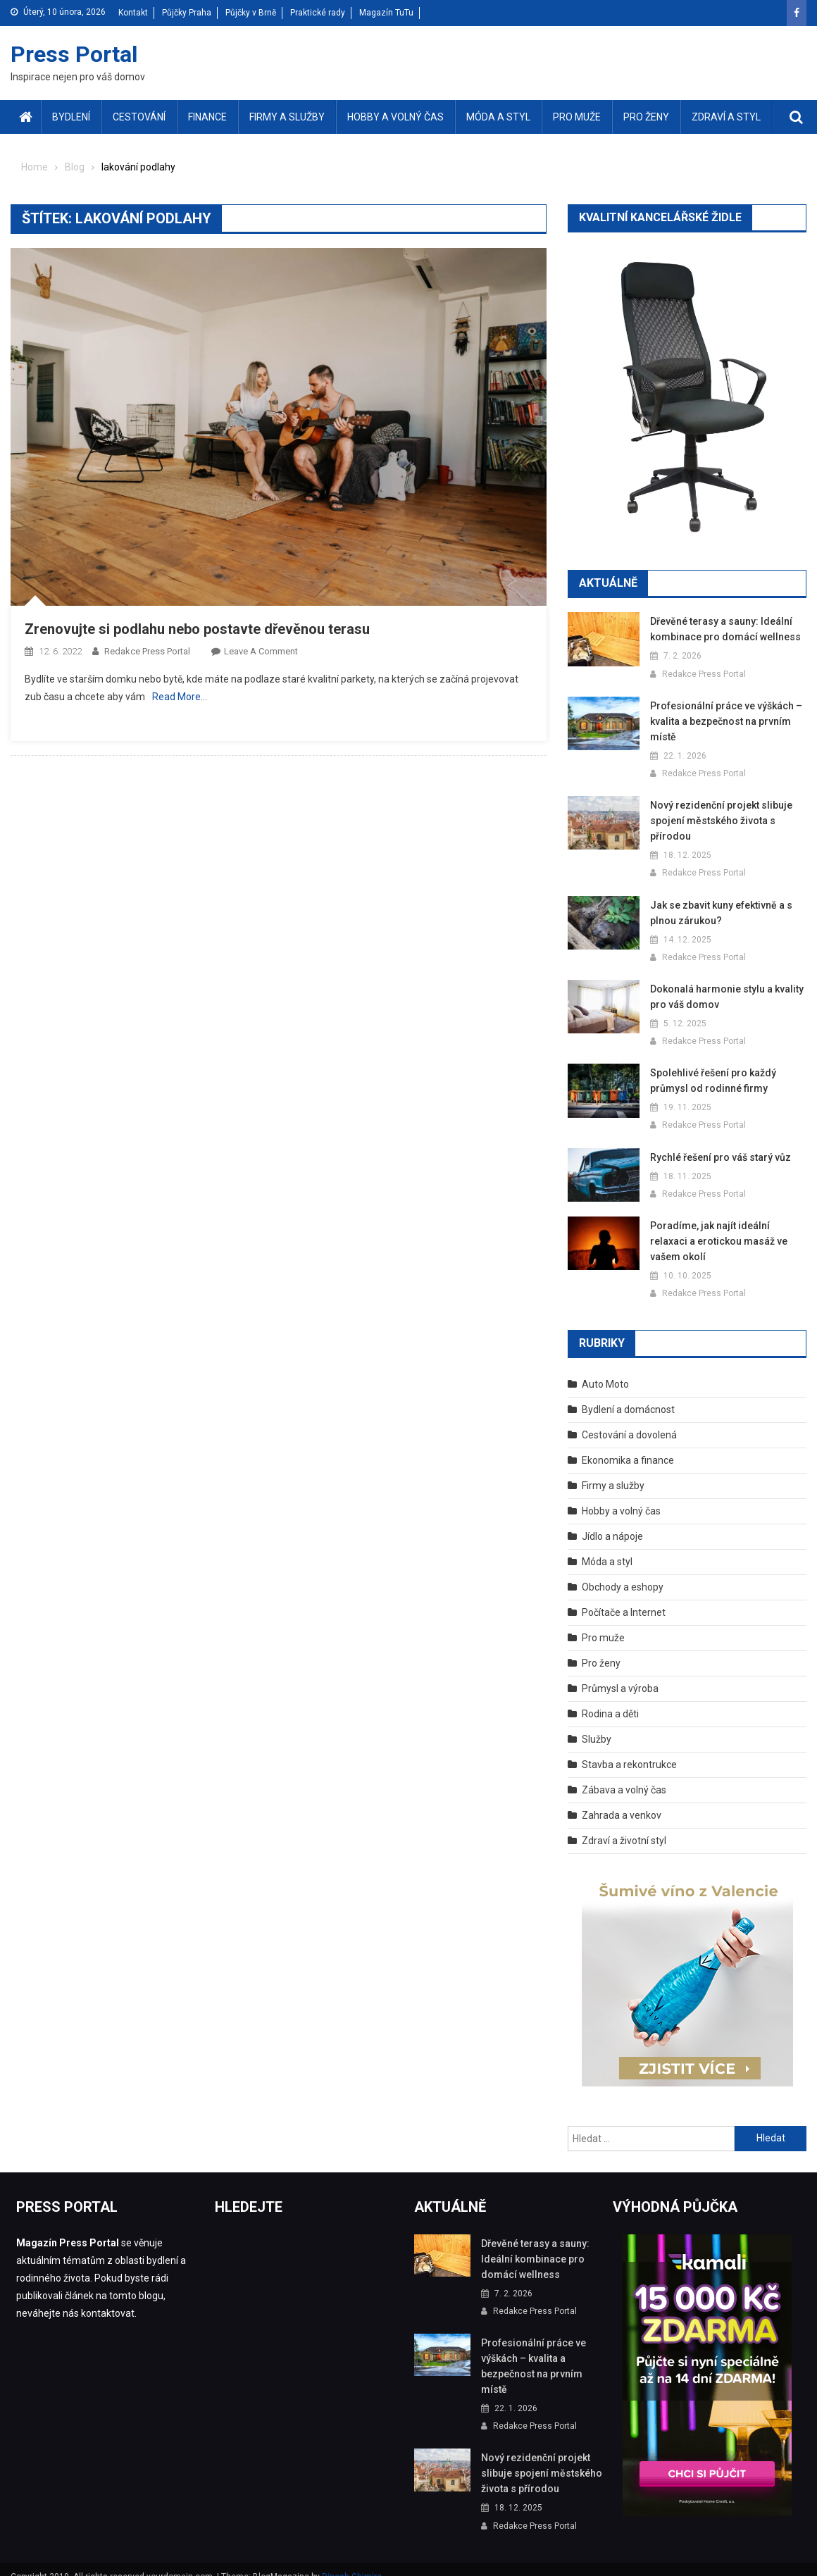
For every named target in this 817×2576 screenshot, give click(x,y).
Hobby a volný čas (395, 117)
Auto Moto (605, 1368)
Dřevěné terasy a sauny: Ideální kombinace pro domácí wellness (721, 629)
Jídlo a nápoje (612, 1520)
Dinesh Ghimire (352, 2561)
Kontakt (133, 13)
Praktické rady (317, 13)
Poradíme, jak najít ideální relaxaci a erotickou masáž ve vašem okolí (724, 1233)
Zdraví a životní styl (624, 1825)
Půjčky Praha (186, 13)
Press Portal (74, 54)
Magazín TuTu (386, 13)
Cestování (139, 117)
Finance (207, 117)
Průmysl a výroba (620, 1673)
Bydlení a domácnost (628, 1394)
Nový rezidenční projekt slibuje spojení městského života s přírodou (717, 820)
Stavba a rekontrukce (629, 1749)
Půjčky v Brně (250, 13)
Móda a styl (498, 117)
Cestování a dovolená (629, 1419)
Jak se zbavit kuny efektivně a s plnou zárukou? (720, 913)
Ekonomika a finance (628, 1444)
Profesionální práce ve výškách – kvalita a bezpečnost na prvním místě (723, 721)
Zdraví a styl (726, 117)
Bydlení (71, 117)
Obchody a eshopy (622, 1571)
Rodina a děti (610, 1698)
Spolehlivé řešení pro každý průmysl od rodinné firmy (710, 1080)
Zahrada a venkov (621, 1799)
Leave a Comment (261, 651)
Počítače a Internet (624, 1597)
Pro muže (577, 117)
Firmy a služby (287, 117)
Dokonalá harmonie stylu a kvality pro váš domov (724, 996)
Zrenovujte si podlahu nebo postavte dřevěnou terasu (197, 629)
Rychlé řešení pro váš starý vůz (718, 1157)
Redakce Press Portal (147, 651)
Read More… (179, 696)
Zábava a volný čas (624, 1774)
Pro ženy (646, 117)
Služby (596, 1723)
